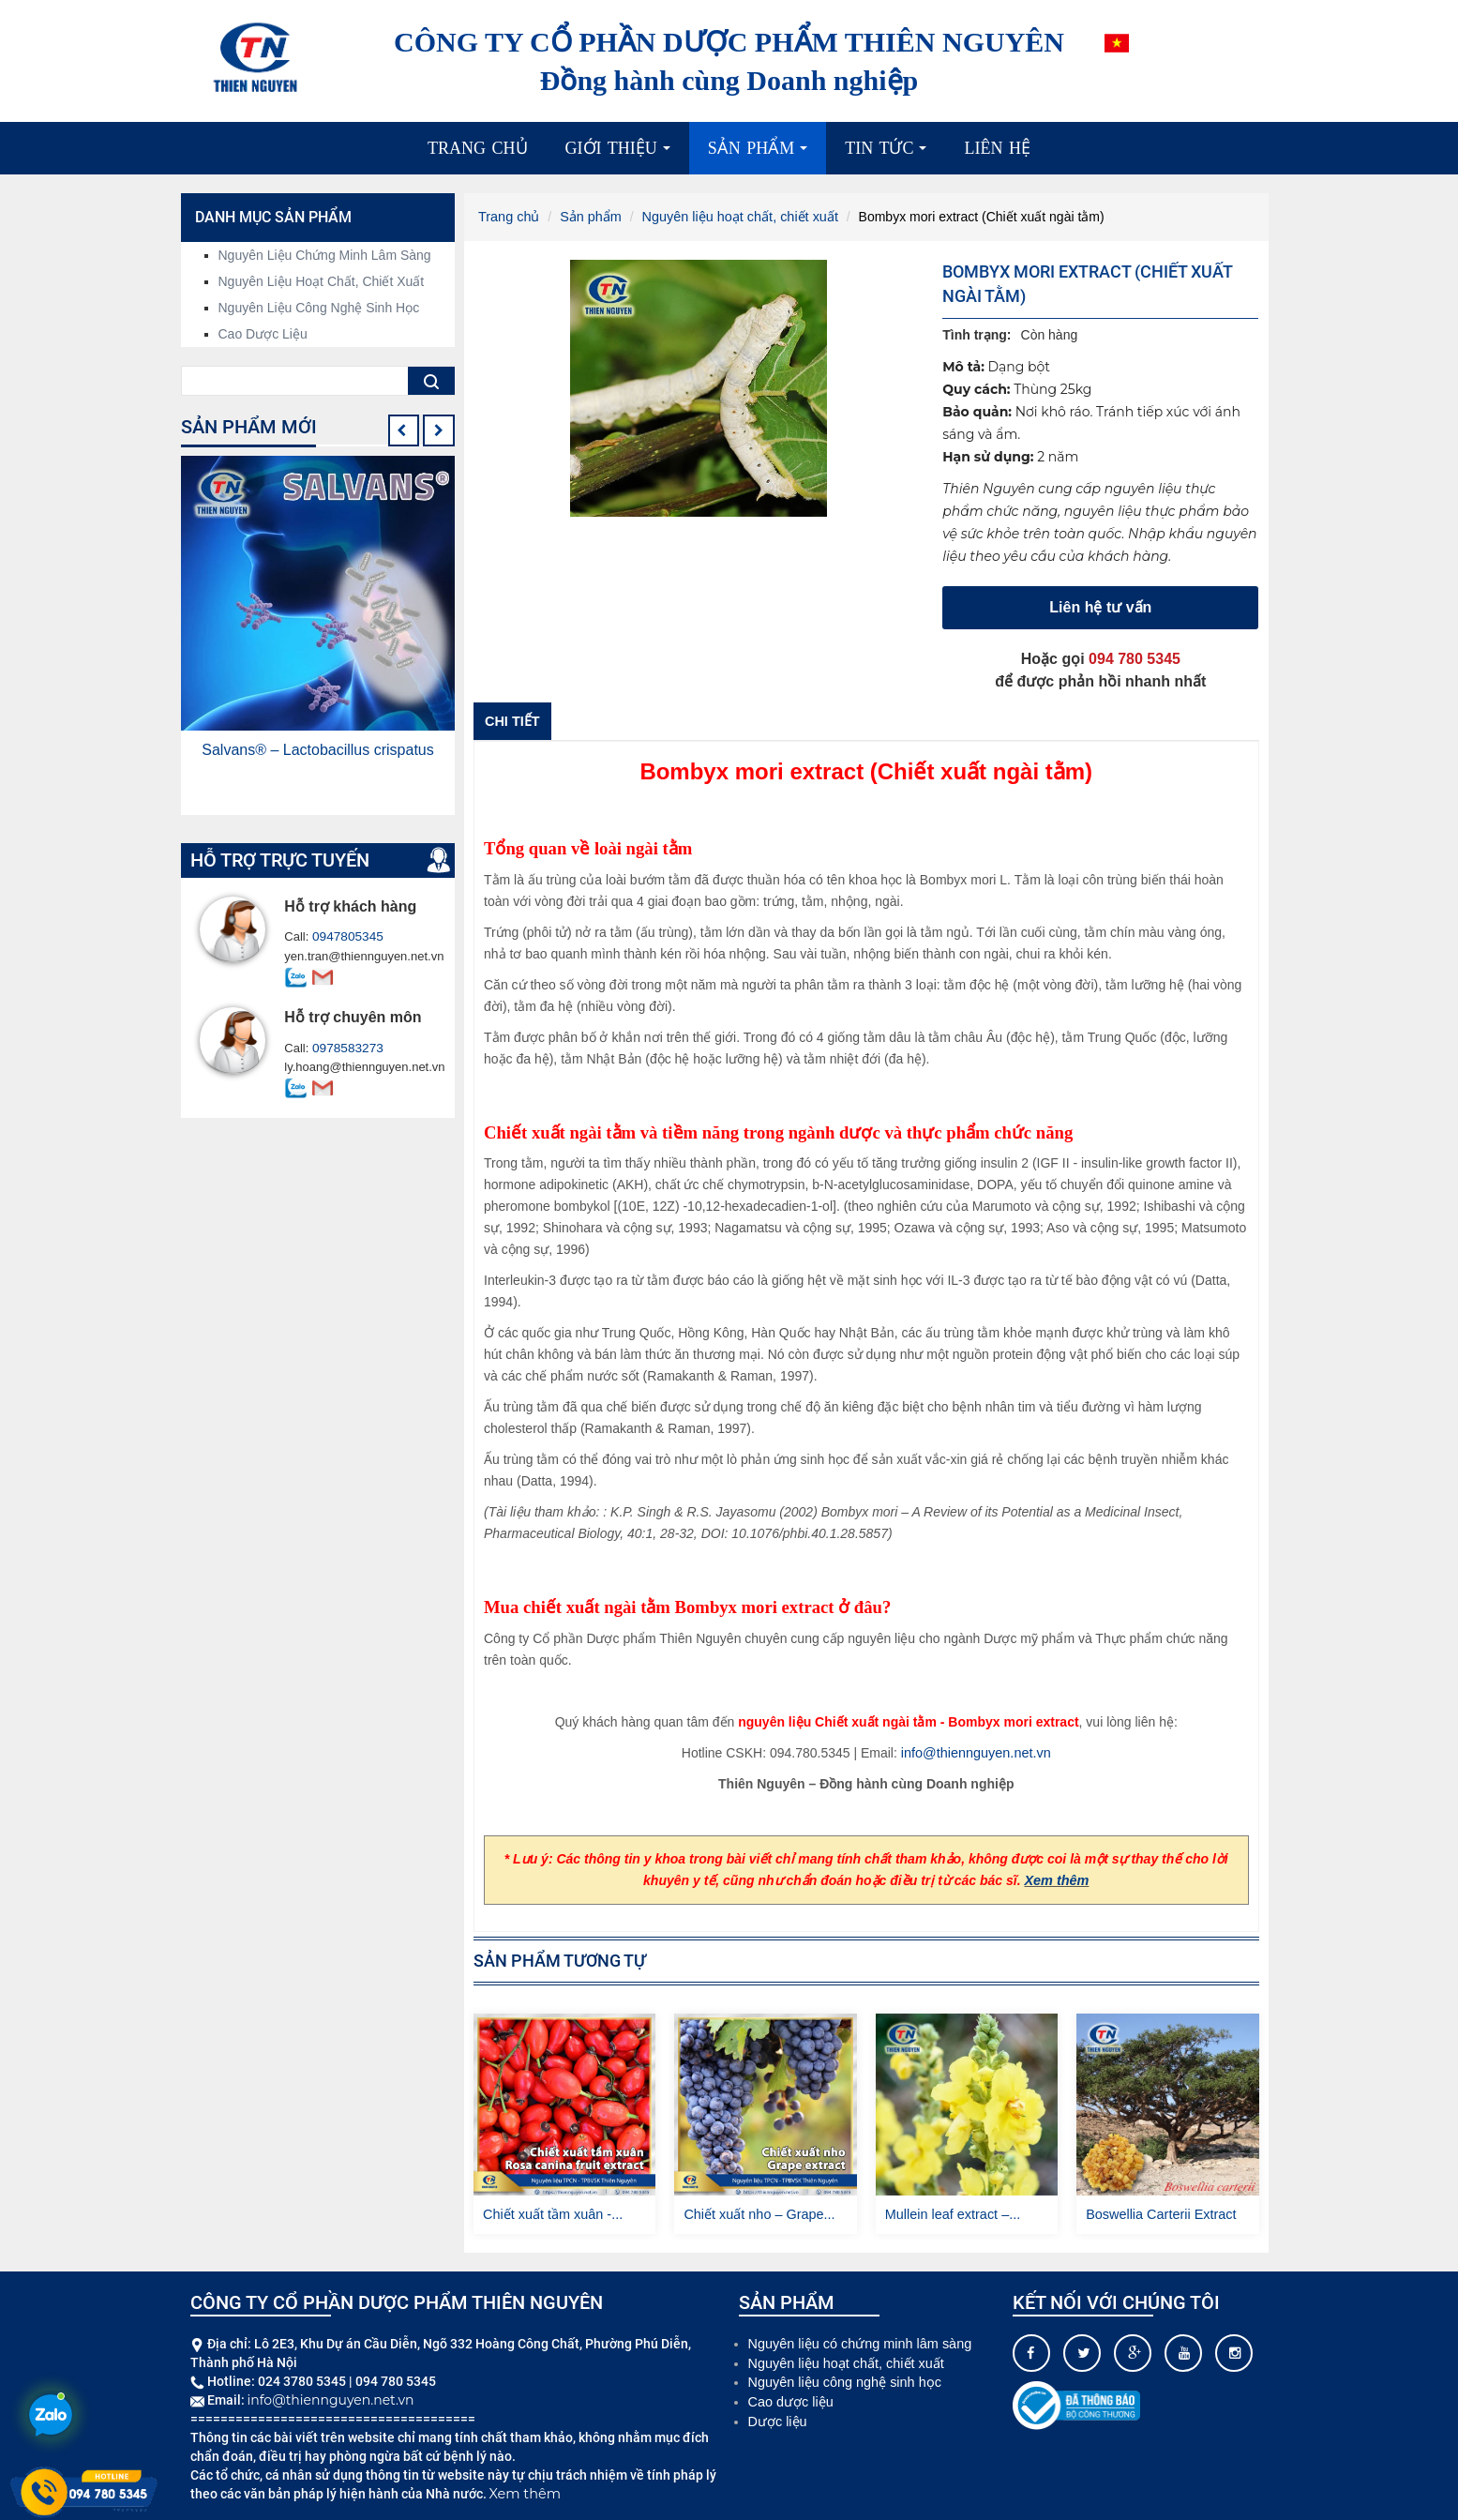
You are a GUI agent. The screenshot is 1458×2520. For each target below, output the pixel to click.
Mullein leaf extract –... (950, 2213)
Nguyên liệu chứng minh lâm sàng (324, 255)
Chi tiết (511, 720)
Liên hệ (997, 148)
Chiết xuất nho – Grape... (757, 2213)
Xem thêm (1056, 1879)
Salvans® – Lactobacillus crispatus (317, 750)
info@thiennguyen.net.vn (975, 1751)
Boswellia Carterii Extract (1159, 2213)
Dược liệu (776, 2416)
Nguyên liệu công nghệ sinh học (319, 307)
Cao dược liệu (263, 333)
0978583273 (346, 1048)
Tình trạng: (976, 333)
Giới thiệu (622, 155)
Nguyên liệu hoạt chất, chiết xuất (734, 216)
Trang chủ (478, 148)
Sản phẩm (762, 155)
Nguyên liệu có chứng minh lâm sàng (856, 2341)
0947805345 (346, 936)
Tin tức (890, 155)
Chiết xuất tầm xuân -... (551, 2213)
